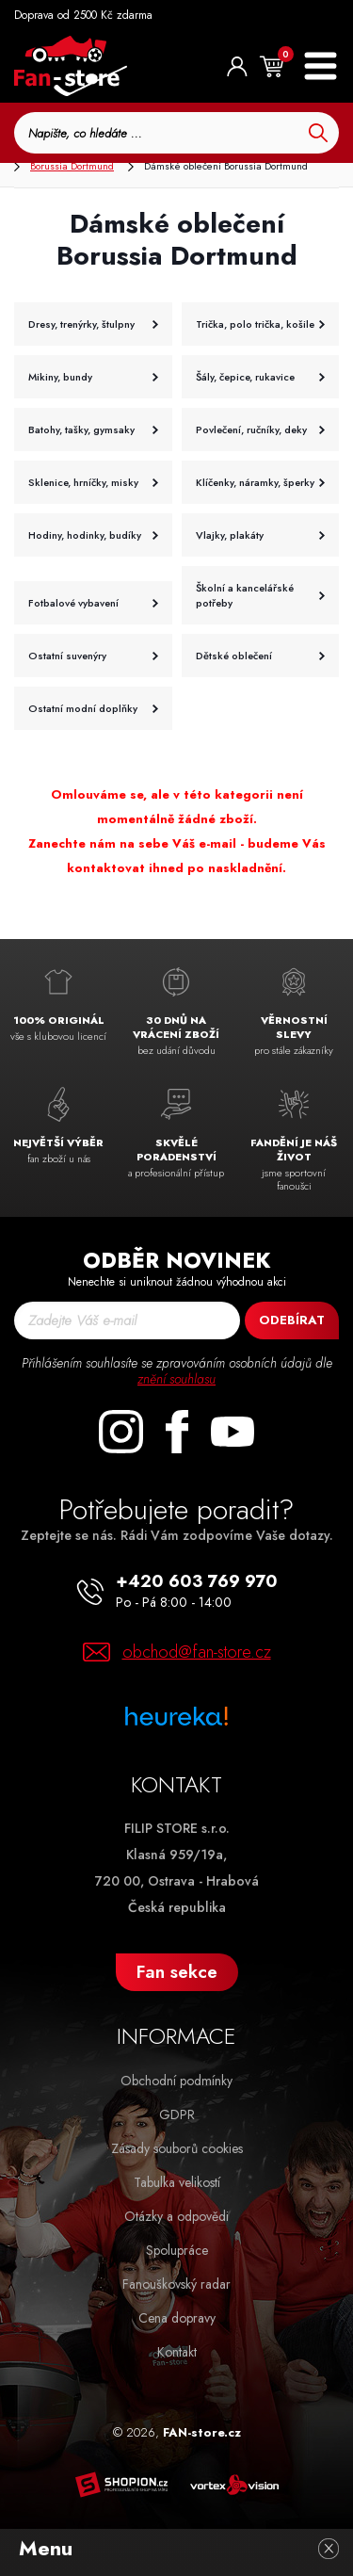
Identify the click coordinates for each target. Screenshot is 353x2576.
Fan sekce (176, 1972)
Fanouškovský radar (176, 2284)
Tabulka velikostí (177, 2182)
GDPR (177, 2114)
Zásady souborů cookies (177, 2148)
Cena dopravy (177, 2318)
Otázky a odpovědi (176, 2216)
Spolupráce (177, 2250)
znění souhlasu (176, 1378)
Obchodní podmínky (176, 2080)
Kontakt (177, 2351)
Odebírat (292, 1320)
